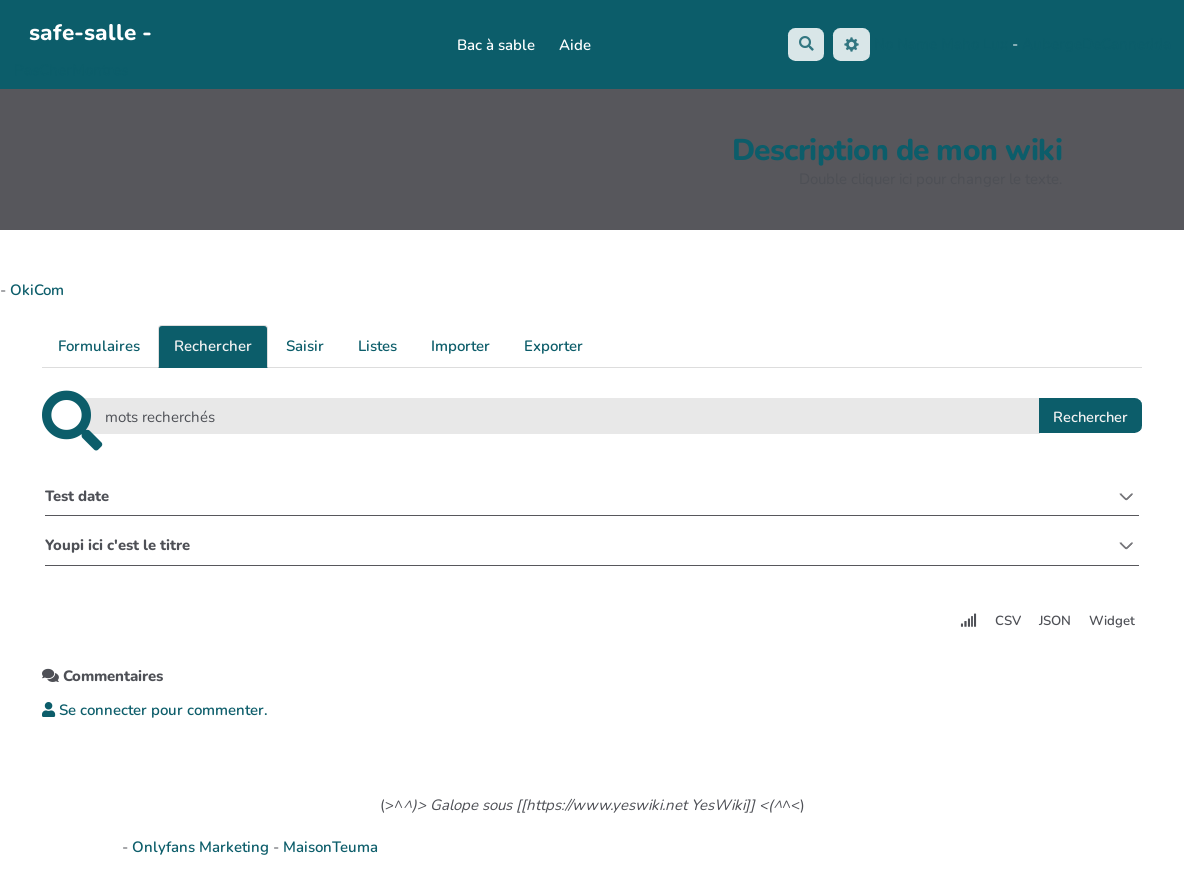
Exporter (553, 346)
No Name (905, 43)
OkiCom (37, 290)
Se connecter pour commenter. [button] (155, 715)
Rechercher (213, 346)
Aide (575, 45)
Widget (1112, 626)
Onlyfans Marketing (202, 851)
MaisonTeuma (330, 851)
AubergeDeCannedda (1096, 43)
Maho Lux (974, 43)
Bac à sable (496, 45)
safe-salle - (90, 32)
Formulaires (99, 346)
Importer (460, 346)
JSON (1054, 626)
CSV (1007, 626)
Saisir (305, 346)
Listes (377, 346)
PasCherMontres (71, 70)
